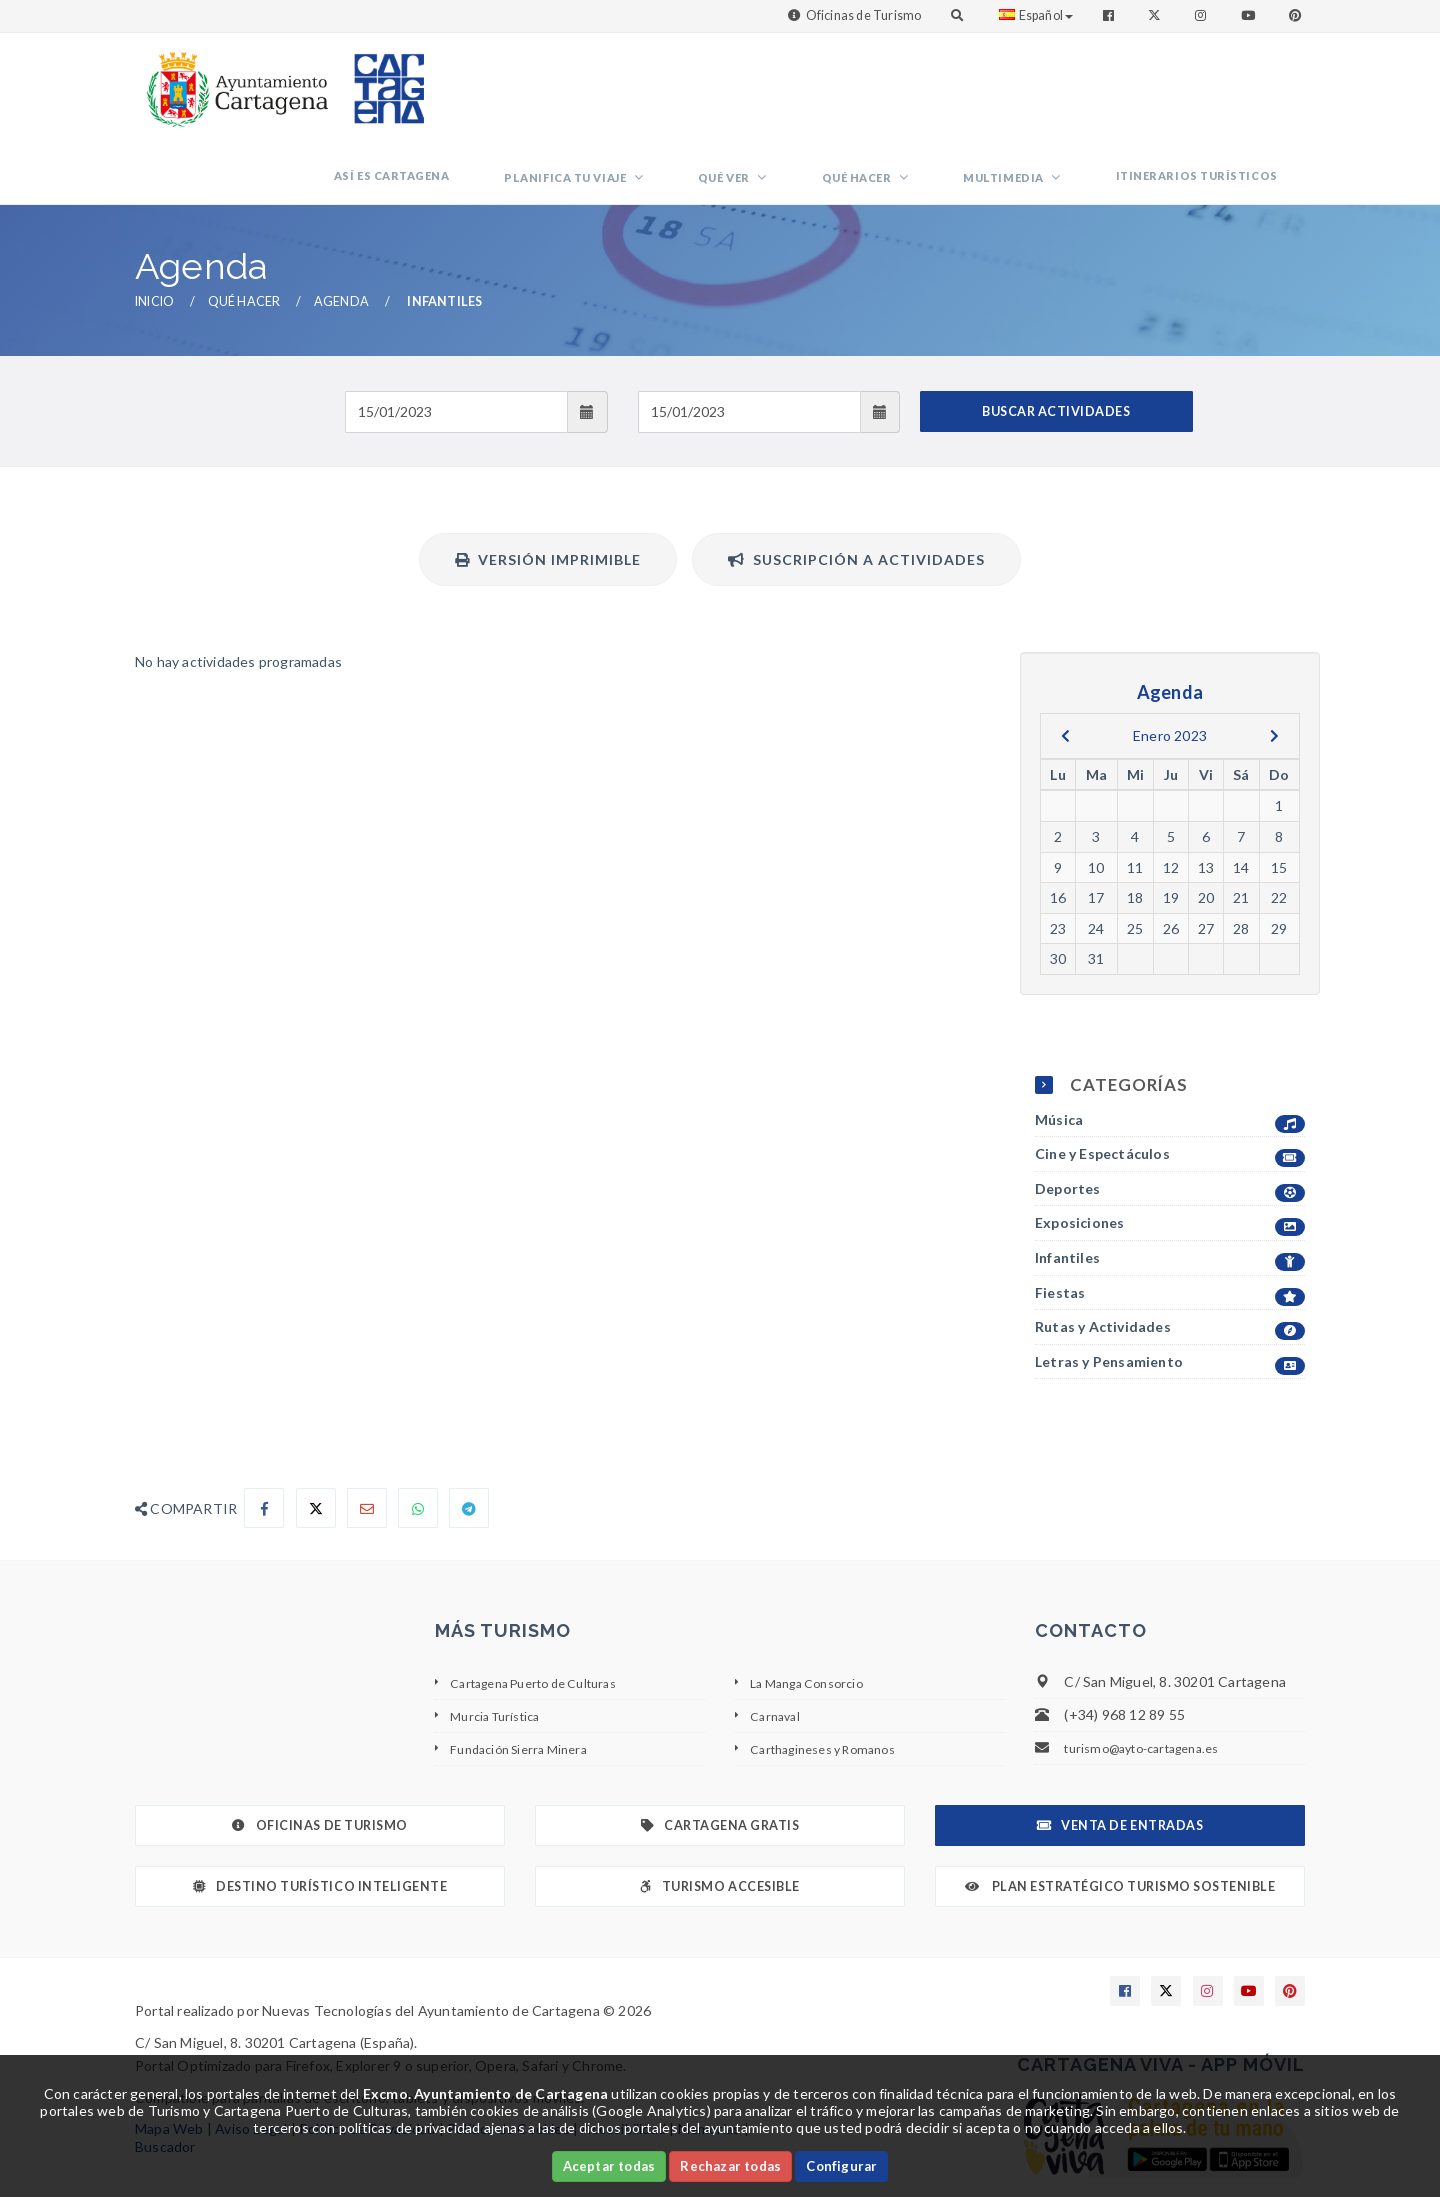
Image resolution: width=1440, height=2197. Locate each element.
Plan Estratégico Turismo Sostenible (1120, 1819)
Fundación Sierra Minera (528, 1680)
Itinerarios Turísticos (1212, 93)
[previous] (1065, 668)
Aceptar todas (609, 2166)
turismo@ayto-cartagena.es (1153, 1680)
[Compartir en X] (316, 1441)
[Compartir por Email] (367, 1441)
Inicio (154, 234)
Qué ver (832, 95)
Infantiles (1170, 1191)
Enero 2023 (1170, 667)
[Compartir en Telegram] (469, 1441)
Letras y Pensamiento (1170, 1295)
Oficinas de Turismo (864, 15)
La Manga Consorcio (816, 1614)
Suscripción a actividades (856, 491)
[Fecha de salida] (749, 344)
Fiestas (1170, 1225)
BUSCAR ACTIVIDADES (1056, 343)
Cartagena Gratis (720, 1758)
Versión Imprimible (548, 491)
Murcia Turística (502, 1647)
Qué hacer (934, 95)
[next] (1274, 668)
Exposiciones (1170, 1156)
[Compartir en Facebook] (264, 1441)
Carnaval (779, 1647)
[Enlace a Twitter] (1156, 15)
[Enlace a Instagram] (1202, 15)
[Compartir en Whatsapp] (418, 1441)
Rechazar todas (730, 2166)
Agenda (341, 234)
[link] (233, 79)
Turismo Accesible (719, 1819)
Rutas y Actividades (1170, 1260)
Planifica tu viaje (704, 95)
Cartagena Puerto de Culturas (548, 1614)
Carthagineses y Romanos (835, 1680)
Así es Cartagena (560, 93)
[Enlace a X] (1166, 1924)
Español (1036, 15)
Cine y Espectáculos (1170, 1087)
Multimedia (1050, 95)
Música (1170, 1052)
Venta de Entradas (1120, 1758)
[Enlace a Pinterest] (1297, 15)
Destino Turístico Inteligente (320, 1819)
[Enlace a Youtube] (1250, 15)
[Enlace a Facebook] (1110, 15)
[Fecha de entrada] (456, 344)
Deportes (1170, 1122)
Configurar (841, 2166)
